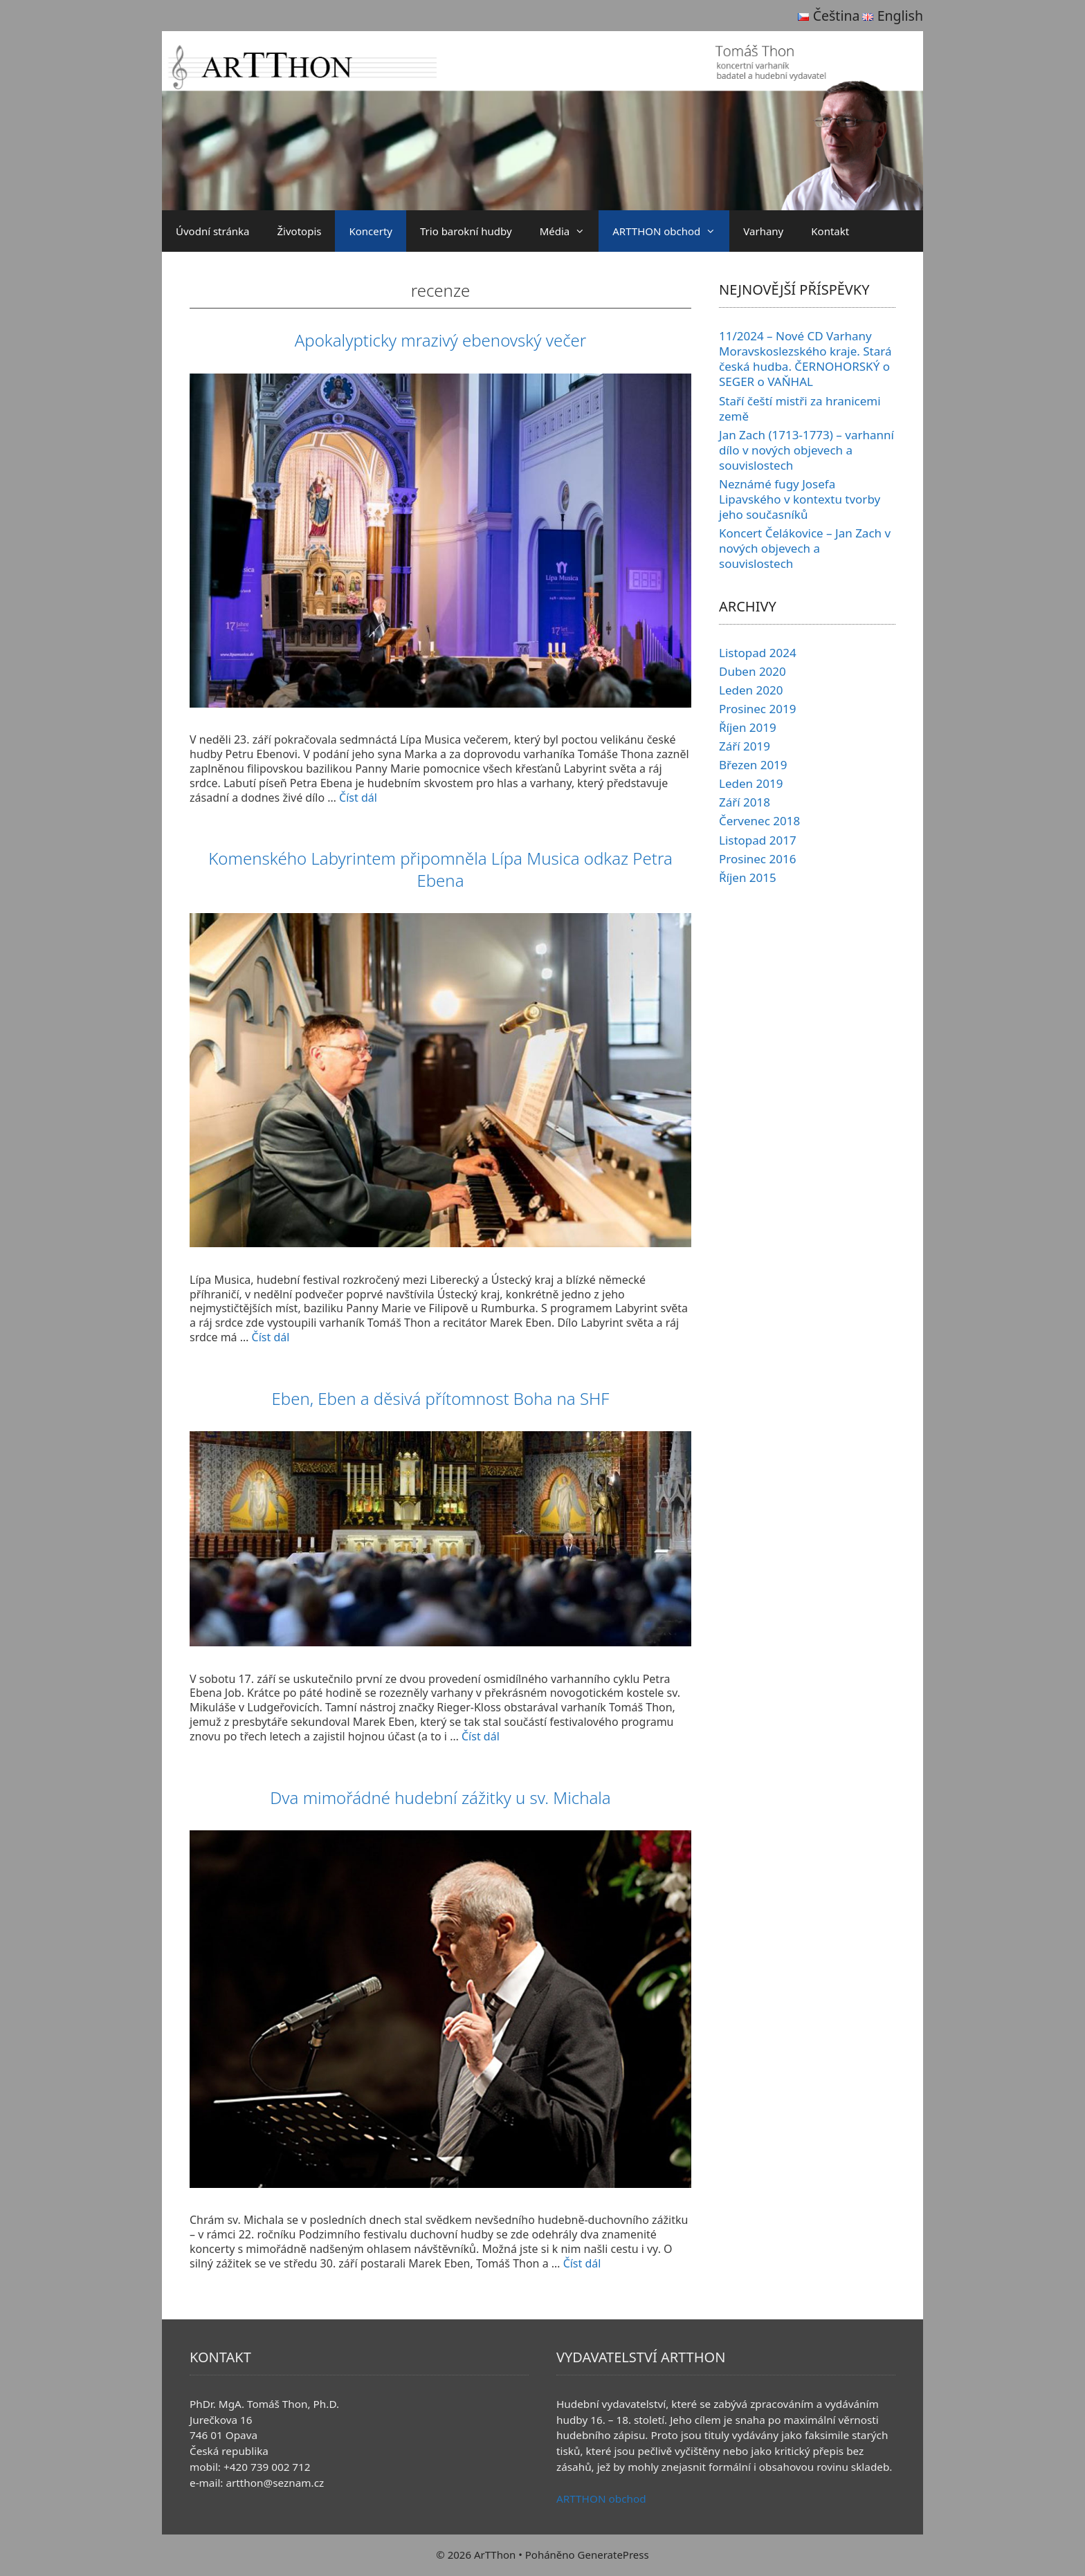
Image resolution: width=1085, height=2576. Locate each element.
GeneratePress (613, 2554)
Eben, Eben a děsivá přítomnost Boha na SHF (441, 1398)
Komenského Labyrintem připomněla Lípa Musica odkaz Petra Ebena (440, 869)
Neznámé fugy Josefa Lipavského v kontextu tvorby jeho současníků (799, 499)
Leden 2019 (751, 783)
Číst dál (358, 797)
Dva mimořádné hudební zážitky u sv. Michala (440, 1797)
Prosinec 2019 (757, 709)
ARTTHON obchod (670, 231)
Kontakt (830, 231)
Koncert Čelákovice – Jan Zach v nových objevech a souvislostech (805, 548)
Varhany (763, 231)
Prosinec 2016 (757, 859)
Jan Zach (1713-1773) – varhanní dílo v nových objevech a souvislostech (806, 450)
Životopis (299, 231)
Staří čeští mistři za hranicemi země (800, 408)
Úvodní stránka (213, 231)
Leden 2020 (751, 690)
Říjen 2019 (747, 727)
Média (569, 231)
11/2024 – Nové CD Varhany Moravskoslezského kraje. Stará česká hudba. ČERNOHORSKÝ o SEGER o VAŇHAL (805, 358)
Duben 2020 (752, 671)
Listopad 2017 (757, 840)
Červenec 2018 (759, 821)
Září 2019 (744, 746)
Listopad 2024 (757, 653)
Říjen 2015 (747, 877)
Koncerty (370, 231)
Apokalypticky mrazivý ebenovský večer (441, 340)
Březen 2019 (753, 765)
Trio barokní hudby (466, 231)
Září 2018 (744, 802)
